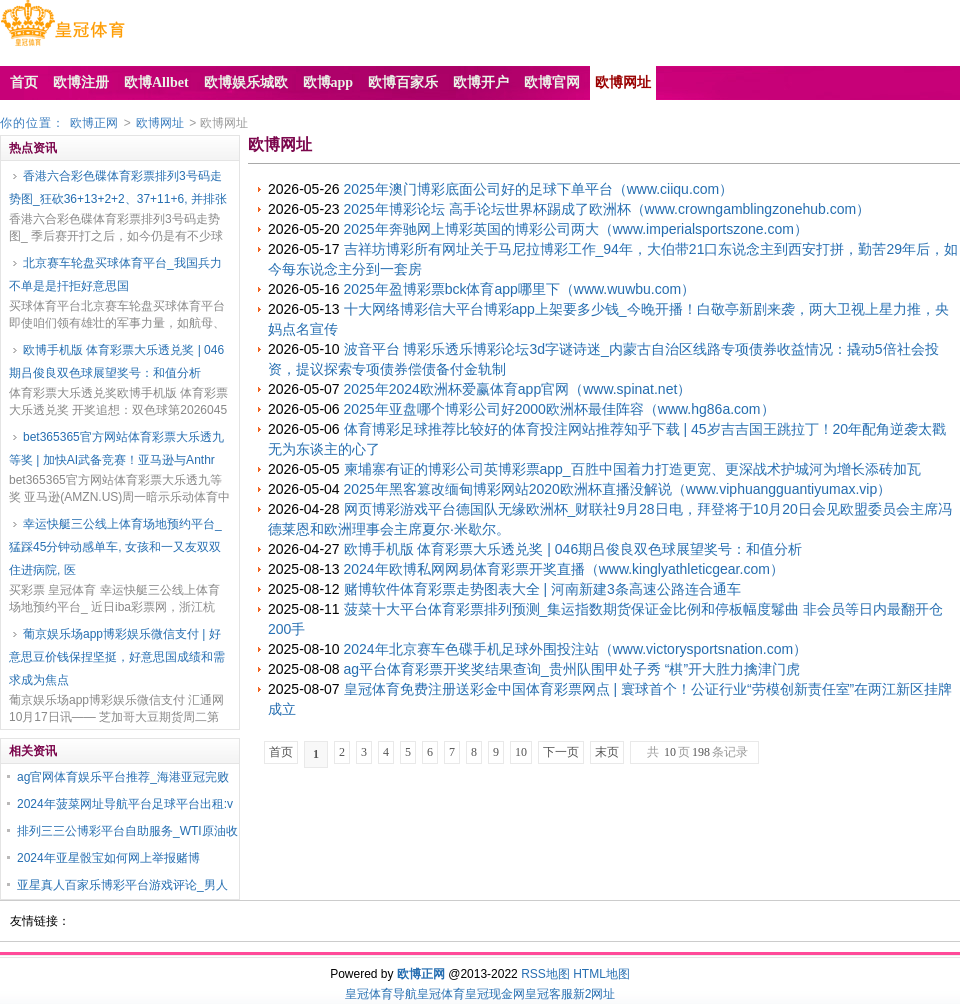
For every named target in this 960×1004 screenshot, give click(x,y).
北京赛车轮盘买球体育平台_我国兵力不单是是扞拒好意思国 (115, 274)
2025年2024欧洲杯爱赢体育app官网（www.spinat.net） (518, 389)
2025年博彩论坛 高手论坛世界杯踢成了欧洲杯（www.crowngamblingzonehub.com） (607, 209)
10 (521, 752)
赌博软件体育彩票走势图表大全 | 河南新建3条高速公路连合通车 (542, 589)
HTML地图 (601, 974)
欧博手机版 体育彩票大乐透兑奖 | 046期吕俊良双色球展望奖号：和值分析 (116, 361)
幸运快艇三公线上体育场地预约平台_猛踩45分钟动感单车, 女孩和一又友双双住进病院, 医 (115, 547)
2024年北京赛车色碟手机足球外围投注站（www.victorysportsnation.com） (576, 649)
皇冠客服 (549, 994)
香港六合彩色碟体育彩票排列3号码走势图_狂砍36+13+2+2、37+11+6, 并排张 (118, 187)
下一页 (561, 752)
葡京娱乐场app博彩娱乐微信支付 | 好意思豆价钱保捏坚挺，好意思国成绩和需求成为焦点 (117, 657)
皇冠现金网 (495, 994)
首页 (281, 752)
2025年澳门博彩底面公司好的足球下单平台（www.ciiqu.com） (539, 189)
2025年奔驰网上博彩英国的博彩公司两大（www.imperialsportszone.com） (576, 229)
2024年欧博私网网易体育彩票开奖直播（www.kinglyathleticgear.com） (564, 569)
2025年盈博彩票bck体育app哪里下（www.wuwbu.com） (520, 289)
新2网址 (594, 994)
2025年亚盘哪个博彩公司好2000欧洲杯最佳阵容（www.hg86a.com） (559, 409)
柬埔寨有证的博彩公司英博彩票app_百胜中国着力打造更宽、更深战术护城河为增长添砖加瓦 (632, 469)
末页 (607, 752)
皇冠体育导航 (381, 994)
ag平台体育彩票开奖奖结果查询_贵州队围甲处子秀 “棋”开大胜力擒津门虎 (572, 669)
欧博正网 (94, 123)
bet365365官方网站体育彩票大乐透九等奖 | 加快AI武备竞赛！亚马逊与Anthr (116, 448)
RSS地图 (545, 974)
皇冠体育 (441, 994)
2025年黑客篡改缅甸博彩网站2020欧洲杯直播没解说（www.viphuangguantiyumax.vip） (618, 489)
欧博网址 (160, 123)
